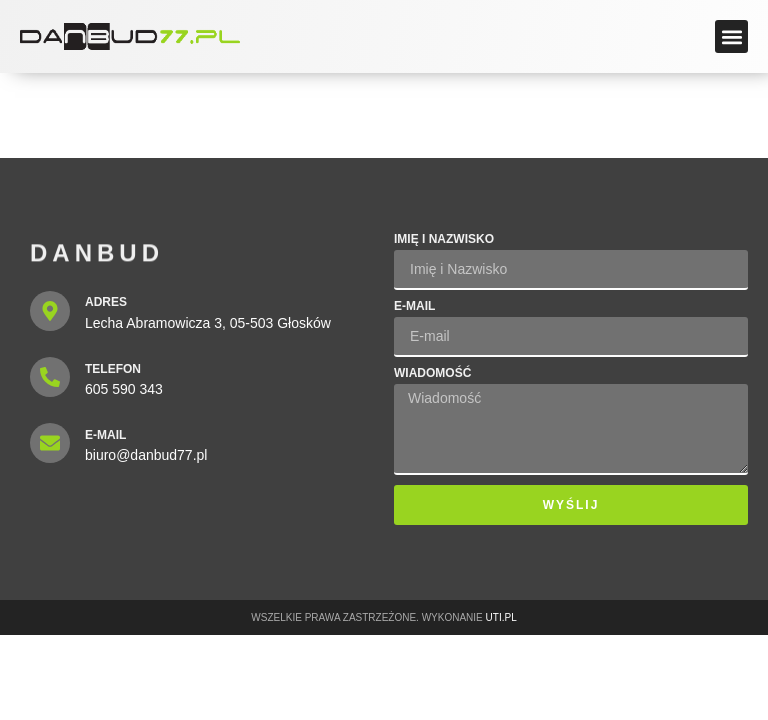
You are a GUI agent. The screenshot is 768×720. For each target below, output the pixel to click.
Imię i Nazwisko (444, 239)
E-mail (414, 306)
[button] (731, 36)
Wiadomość (432, 373)
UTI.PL (501, 617)
